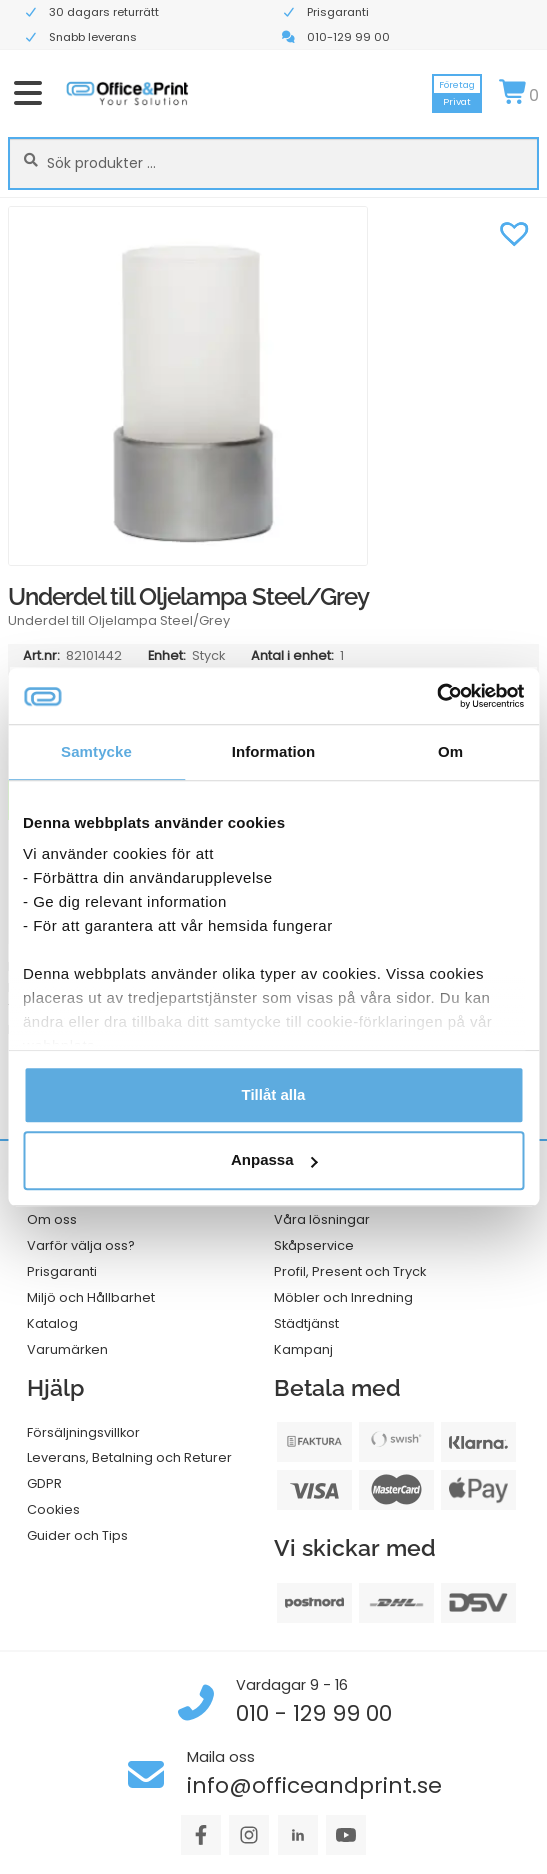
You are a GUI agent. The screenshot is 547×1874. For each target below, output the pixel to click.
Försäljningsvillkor (83, 1432)
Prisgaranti (62, 1271)
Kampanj (303, 1349)
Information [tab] (274, 751)
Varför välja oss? (81, 1245)
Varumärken (67, 1349)
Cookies (53, 1509)
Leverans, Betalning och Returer (129, 1457)
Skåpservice (314, 1245)
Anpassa (274, 1160)
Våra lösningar (322, 1219)
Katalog (52, 1323)
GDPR (44, 1483)
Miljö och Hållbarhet (91, 1297)
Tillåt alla (274, 1094)
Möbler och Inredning (343, 1297)
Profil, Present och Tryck (350, 1271)
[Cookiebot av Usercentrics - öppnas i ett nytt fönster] (436, 696)
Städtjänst (306, 1323)
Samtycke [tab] (96, 751)
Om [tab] (450, 751)
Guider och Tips (77, 1535)
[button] (514, 231)
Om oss (52, 1219)
